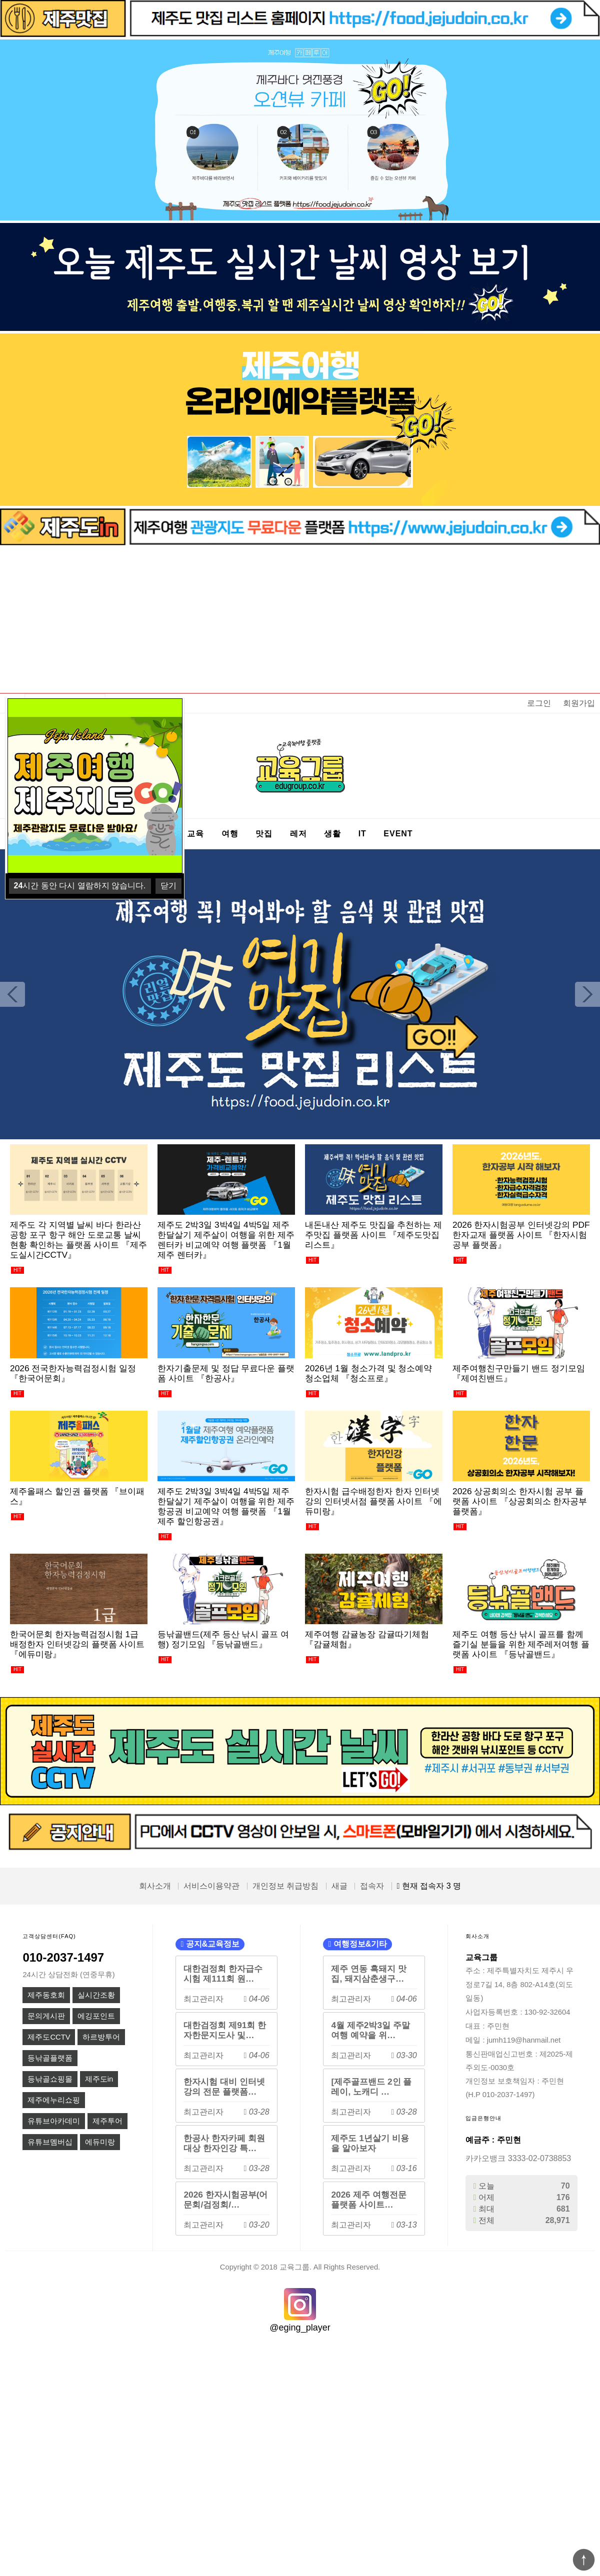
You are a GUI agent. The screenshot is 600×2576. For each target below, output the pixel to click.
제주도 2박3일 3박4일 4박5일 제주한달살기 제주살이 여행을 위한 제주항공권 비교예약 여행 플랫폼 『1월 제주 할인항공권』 (226, 1506)
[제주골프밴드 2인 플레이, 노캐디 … (371, 2087)
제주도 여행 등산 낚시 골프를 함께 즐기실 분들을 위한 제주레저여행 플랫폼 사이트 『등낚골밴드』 (521, 1644)
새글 (340, 1886)
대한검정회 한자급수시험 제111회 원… (223, 1974)
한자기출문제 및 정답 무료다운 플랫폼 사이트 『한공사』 (226, 1373)
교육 (195, 833)
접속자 (372, 1886)
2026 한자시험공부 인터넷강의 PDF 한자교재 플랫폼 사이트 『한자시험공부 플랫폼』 (521, 1235)
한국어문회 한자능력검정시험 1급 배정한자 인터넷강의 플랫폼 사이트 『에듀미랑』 (77, 1644)
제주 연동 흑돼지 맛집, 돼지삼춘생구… (368, 1974)
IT (362, 833)
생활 (332, 833)
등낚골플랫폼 (50, 2058)
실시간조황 (96, 1995)
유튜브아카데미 (54, 2121)
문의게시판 (46, 2016)
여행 (230, 833)
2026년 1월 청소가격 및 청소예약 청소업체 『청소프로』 (368, 1373)
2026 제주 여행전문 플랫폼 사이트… (368, 2200)
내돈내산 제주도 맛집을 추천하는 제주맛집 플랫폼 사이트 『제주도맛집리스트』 (373, 1235)
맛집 (264, 833)
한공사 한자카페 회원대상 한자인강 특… (224, 2143)
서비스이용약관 (212, 1886)
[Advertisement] (300, 620)
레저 (298, 833)
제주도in (99, 2079)
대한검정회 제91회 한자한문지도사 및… (225, 2030)
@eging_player (300, 2328)
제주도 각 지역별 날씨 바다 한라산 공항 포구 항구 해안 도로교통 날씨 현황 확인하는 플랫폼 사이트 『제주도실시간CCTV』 (78, 1240)
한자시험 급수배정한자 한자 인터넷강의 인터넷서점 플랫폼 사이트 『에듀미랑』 (373, 1501)
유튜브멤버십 (50, 2142)
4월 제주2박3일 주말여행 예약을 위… (370, 2030)
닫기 (168, 885)
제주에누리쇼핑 (54, 2100)
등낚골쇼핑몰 (50, 2079)
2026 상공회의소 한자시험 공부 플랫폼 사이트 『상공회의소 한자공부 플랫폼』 (519, 1501)
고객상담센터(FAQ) (49, 1936)
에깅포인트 (96, 2016)
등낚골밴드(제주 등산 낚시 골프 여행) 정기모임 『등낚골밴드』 (223, 1639)
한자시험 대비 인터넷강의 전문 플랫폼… (224, 2087)
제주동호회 (46, 1995)
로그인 (539, 703)
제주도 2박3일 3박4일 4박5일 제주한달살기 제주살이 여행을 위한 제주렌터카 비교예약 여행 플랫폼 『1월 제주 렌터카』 (226, 1240)
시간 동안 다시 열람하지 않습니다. (80, 885)
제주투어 (107, 2121)
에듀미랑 (100, 2142)
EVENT (398, 833)
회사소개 (155, 1886)
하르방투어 (101, 2037)
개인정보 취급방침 (285, 1886)
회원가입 (579, 703)
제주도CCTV (49, 2037)
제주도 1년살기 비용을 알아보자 (369, 2143)
